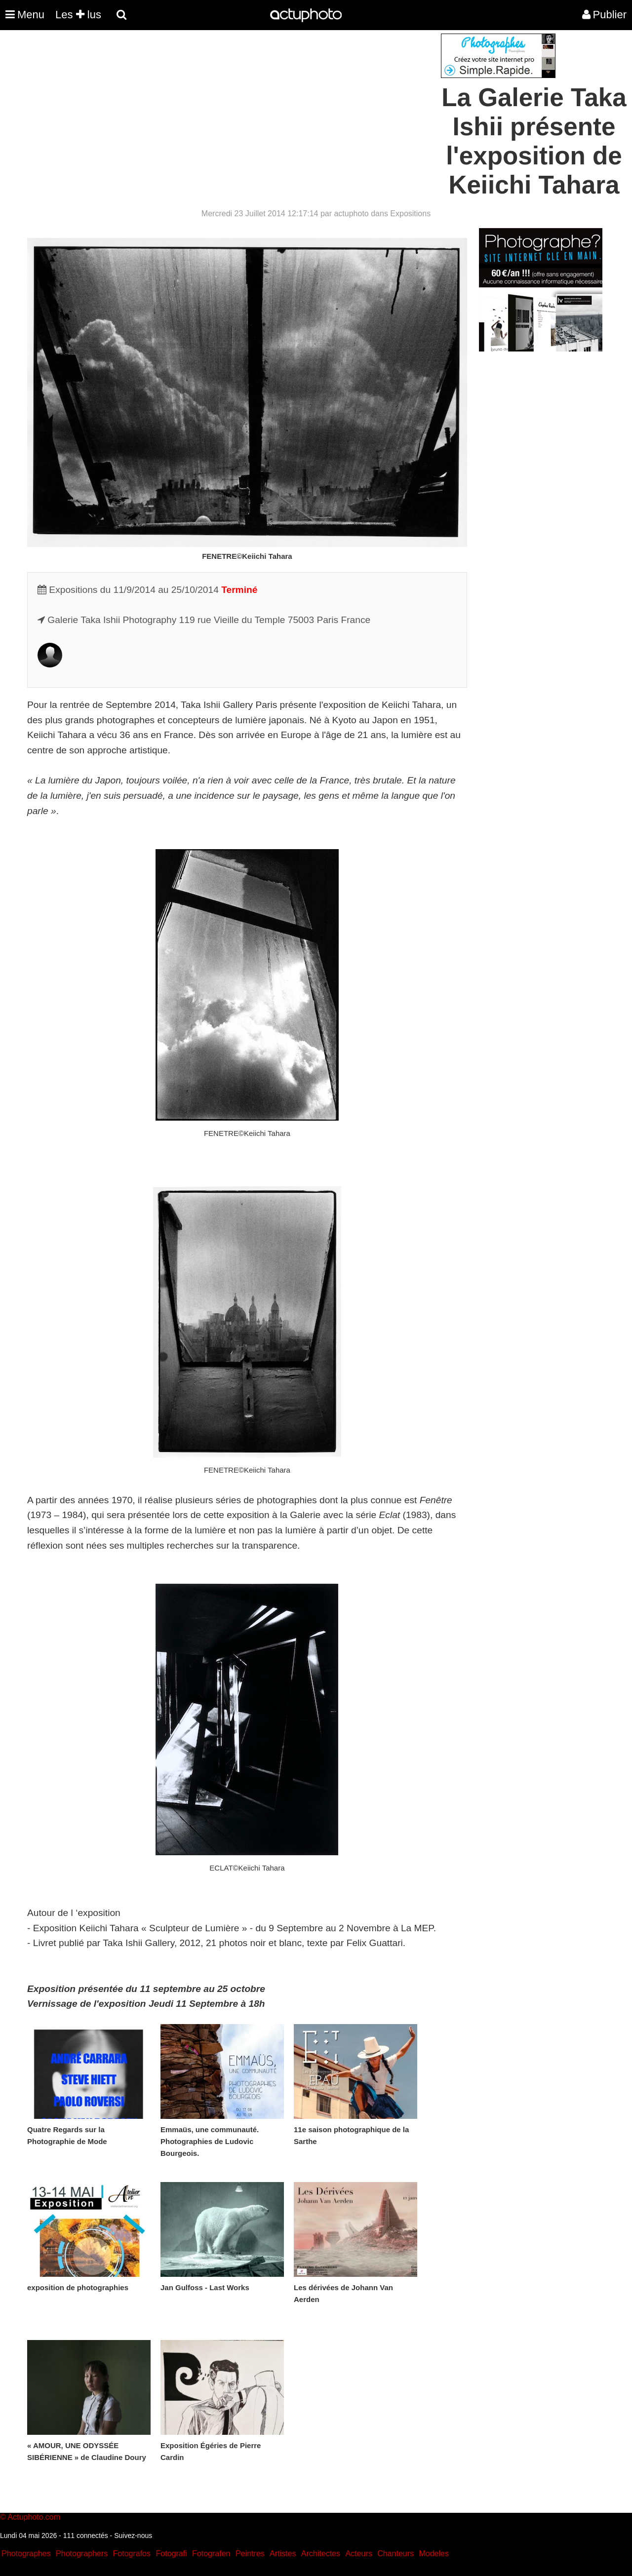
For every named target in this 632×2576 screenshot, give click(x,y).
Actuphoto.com (33, 2517)
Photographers (82, 2553)
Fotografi (171, 2553)
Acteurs (358, 2553)
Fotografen (211, 2553)
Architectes (320, 2553)
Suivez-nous (133, 2535)
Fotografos (132, 2553)
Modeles (433, 2553)
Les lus (78, 14)
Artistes (283, 2553)
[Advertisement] (256, 103)
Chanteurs (395, 2553)
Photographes (26, 2553)
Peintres (250, 2553)
